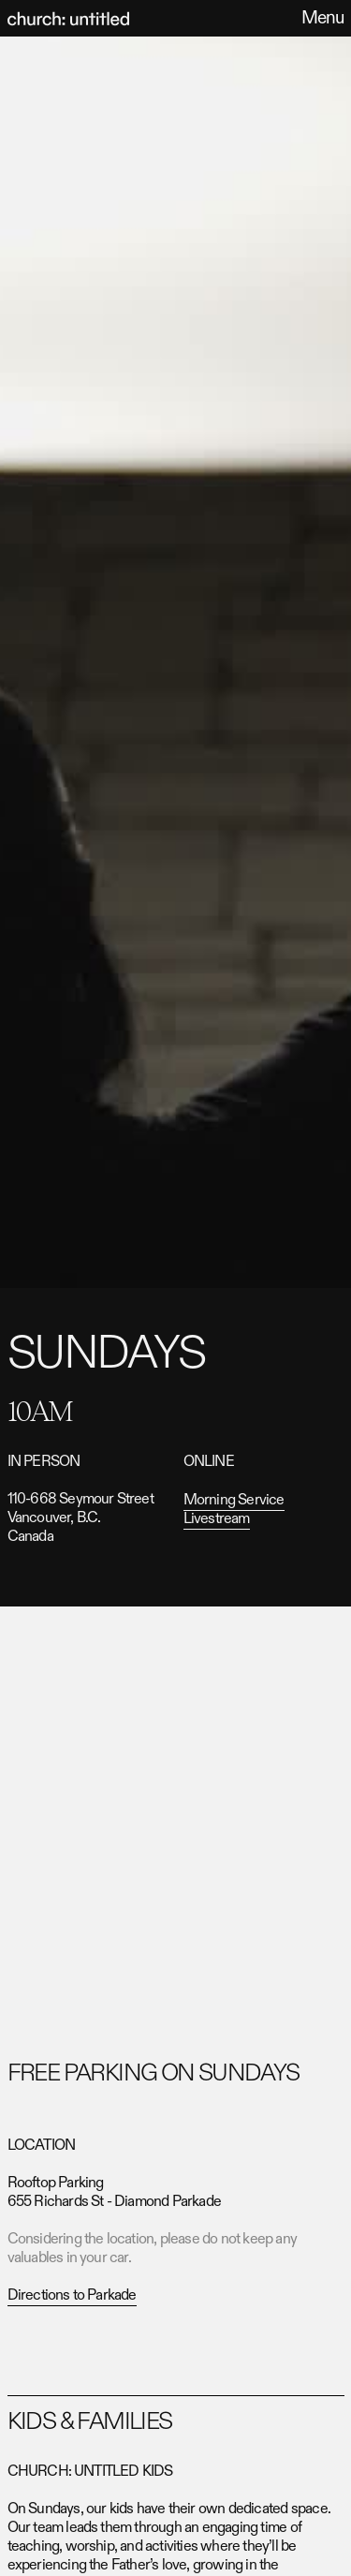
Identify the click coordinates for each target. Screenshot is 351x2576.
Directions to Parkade (72, 2295)
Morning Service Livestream (234, 1509)
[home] (68, 18)
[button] (318, 18)
